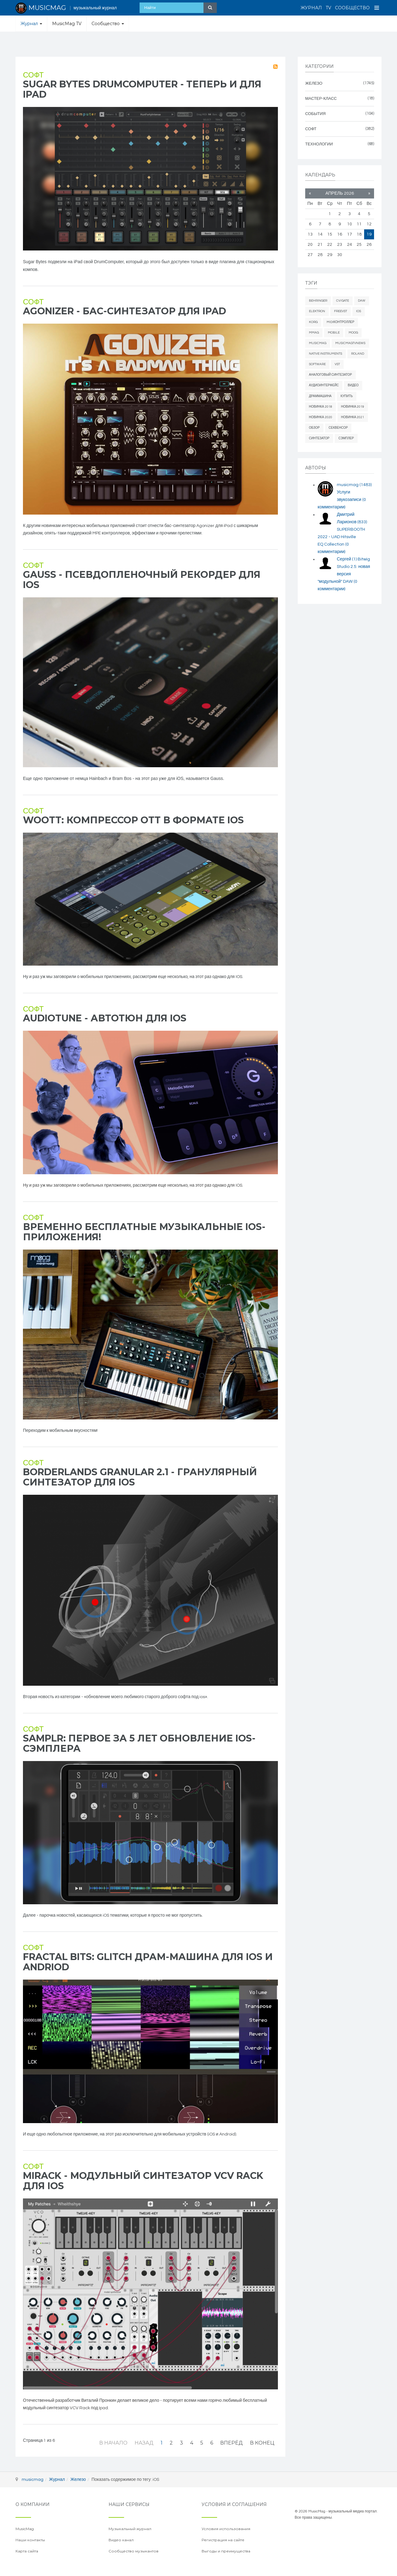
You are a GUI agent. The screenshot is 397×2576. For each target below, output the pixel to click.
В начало (113, 2443)
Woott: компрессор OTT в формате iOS (133, 820)
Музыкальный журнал (130, 2528)
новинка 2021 (352, 417)
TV (328, 8)
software (317, 364)
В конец (262, 2443)
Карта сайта (27, 2551)
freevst (340, 311)
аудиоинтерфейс (324, 385)
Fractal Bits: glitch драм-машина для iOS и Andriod (148, 1962)
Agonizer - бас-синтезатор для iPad (124, 311)
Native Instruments (325, 353)
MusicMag (317, 343)
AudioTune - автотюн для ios (104, 1018)
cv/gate (342, 300)
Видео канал (121, 2540)
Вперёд (231, 2443)
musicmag (354, 485)
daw (361, 300)
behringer (318, 300)
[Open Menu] (376, 7)
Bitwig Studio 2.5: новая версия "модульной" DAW (344, 574)
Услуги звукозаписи (342, 499)
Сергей (347, 559)
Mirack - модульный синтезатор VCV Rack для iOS (143, 2181)
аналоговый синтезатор (330, 374)
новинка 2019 (352, 406)
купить (347, 396)
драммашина (320, 396)
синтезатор (319, 438)
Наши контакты (30, 2540)
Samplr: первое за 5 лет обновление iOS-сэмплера (139, 1743)
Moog (353, 332)
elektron (317, 311)
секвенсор (338, 427)
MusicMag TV (67, 23)
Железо (78, 2479)
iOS (358, 311)
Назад (144, 2443)
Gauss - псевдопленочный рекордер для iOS (142, 580)
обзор (314, 427)
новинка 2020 (320, 417)
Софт (33, 75)
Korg (313, 322)
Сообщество (352, 8)
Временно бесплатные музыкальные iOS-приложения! (144, 1232)
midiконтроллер (340, 322)
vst (337, 364)
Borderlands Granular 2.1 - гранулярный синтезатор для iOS (140, 1477)
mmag (314, 332)
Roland (357, 353)
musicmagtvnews (350, 343)
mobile (334, 332)
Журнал (311, 8)
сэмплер (346, 438)
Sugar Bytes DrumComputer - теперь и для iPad (142, 89)
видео (353, 385)
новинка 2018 (320, 406)
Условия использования (226, 2528)
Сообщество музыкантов (133, 2551)
